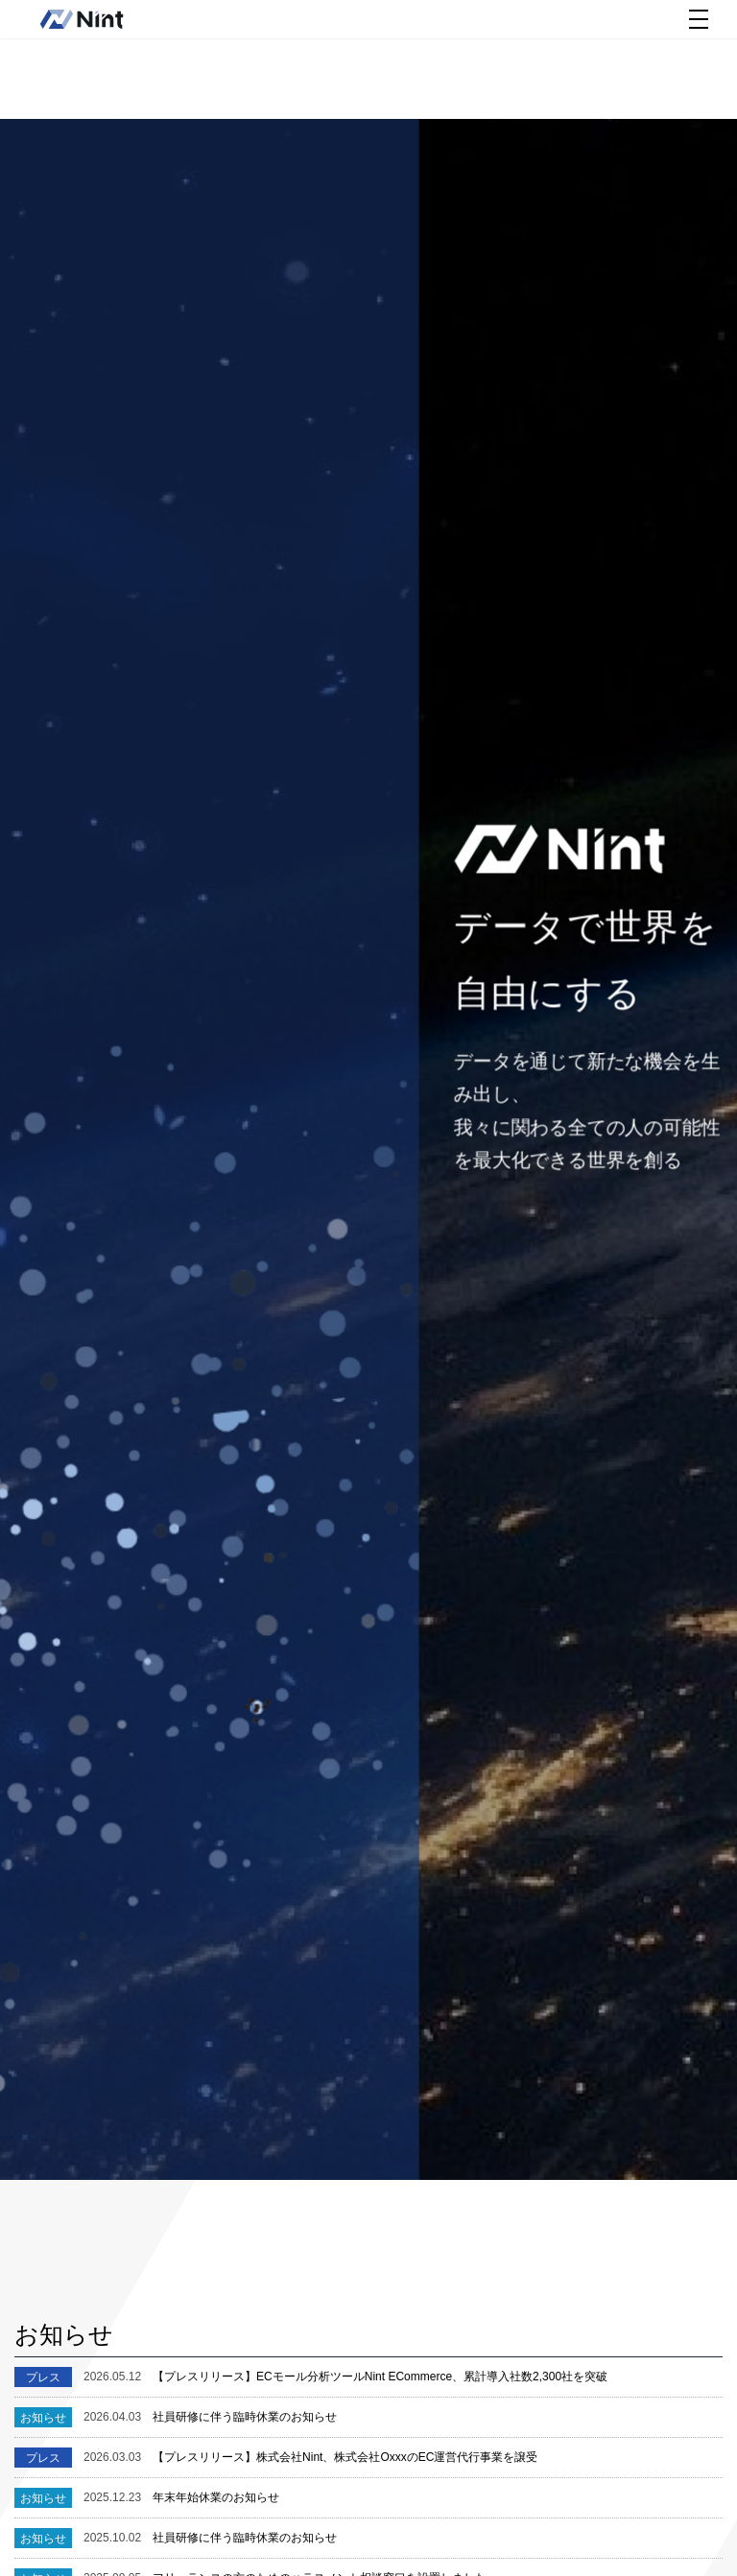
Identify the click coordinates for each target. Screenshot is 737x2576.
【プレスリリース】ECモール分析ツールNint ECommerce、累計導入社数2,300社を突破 (345, 2376)
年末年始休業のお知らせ (181, 2497)
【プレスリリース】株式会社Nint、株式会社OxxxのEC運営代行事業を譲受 (310, 2457)
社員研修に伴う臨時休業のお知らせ (210, 2417)
